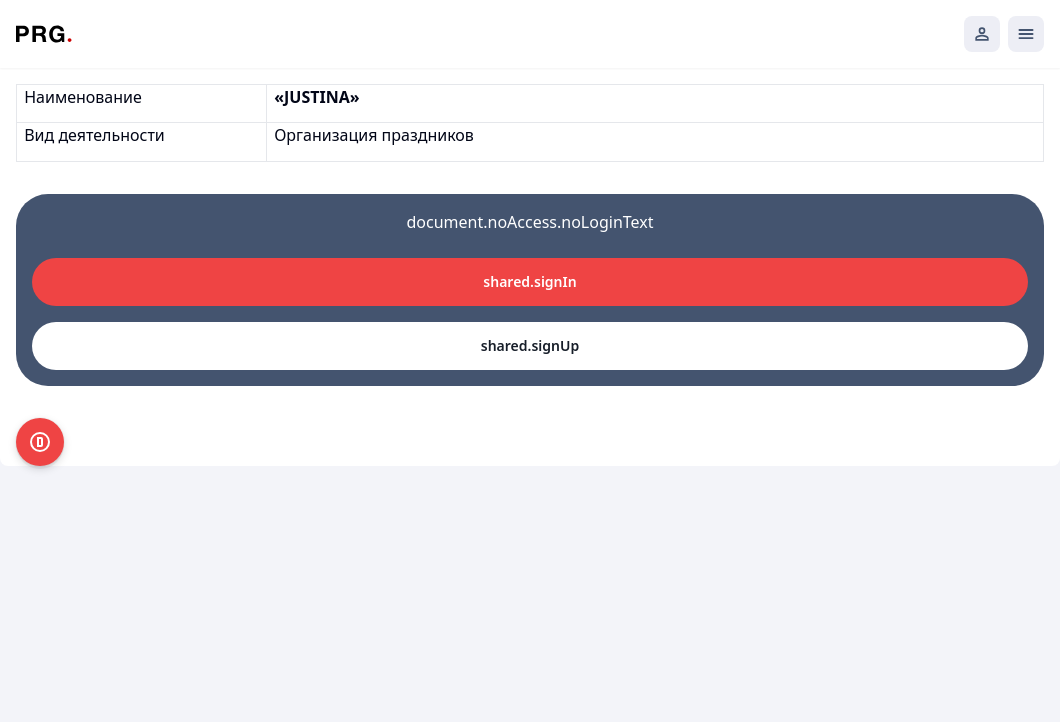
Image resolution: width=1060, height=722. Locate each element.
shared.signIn (529, 281)
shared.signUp (530, 345)
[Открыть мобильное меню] (1026, 34)
